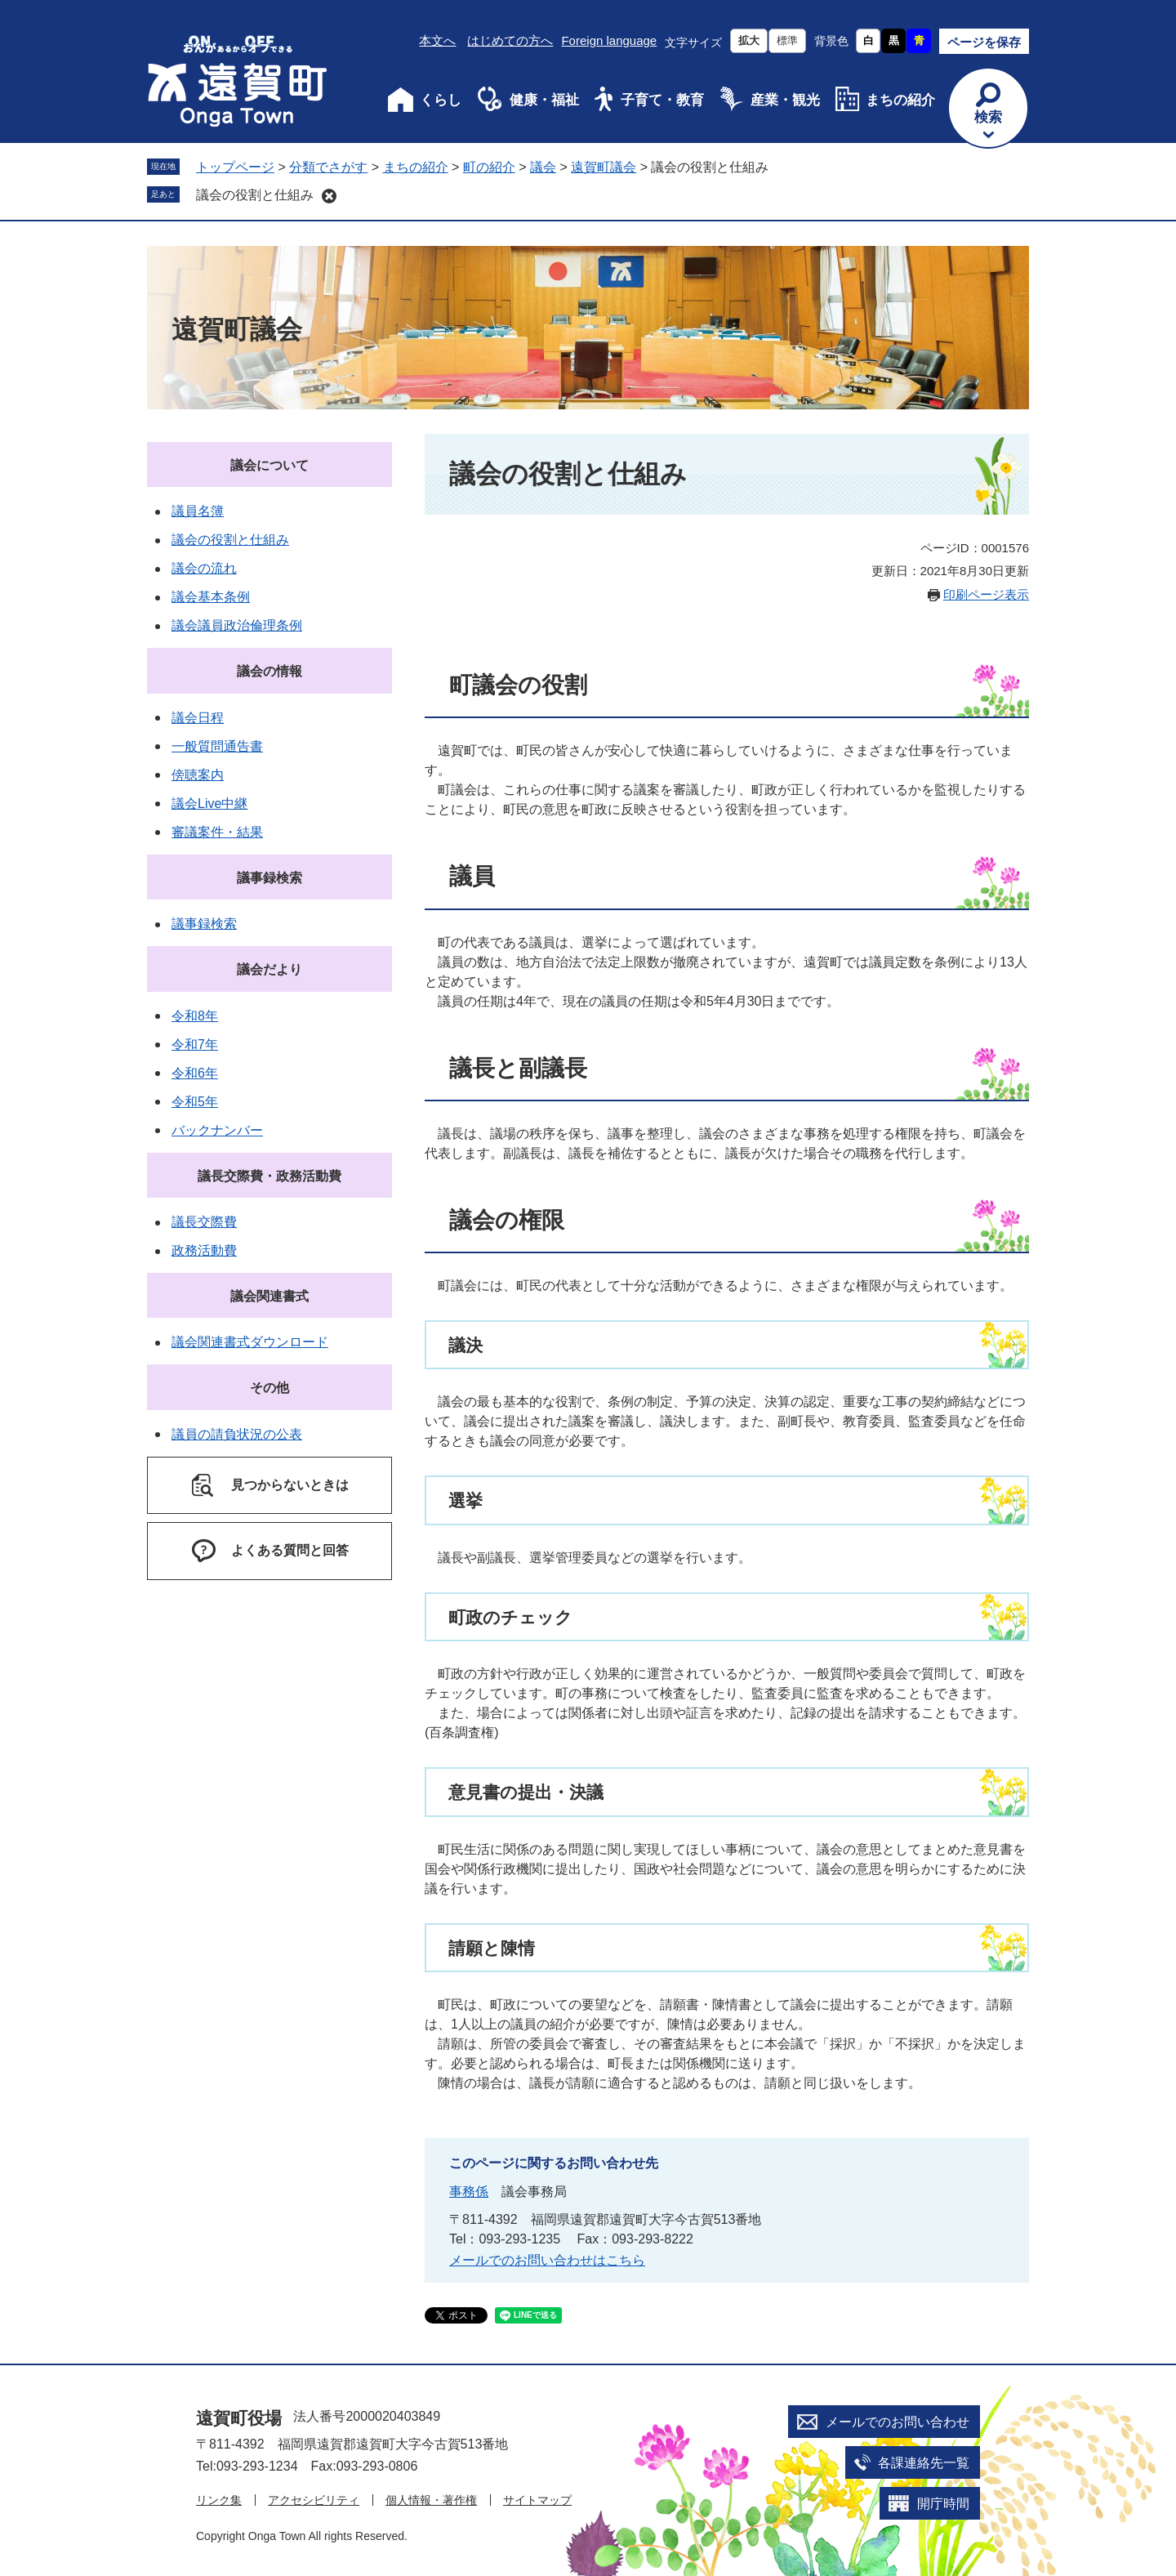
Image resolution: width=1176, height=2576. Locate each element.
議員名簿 (198, 511)
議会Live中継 (209, 803)
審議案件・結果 (217, 832)
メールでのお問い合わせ (897, 2422)
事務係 (468, 2192)
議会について (269, 465)
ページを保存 (984, 42)
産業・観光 (785, 100)
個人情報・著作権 (431, 2500)
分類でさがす (328, 167)
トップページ (235, 167)
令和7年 (195, 1044)
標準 (787, 40)
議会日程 (198, 718)
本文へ (437, 40)
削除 (329, 196)
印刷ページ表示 (986, 594)
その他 (269, 1388)
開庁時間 (943, 2504)
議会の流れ (204, 568)
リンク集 (219, 2500)
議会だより (269, 969)
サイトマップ (537, 2500)
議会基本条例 (211, 597)
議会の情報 (269, 671)
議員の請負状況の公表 (237, 1434)
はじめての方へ (510, 40)
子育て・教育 (662, 100)
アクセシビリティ (313, 2500)
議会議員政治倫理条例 (237, 625)
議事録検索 (269, 878)
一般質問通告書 (217, 746)
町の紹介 (489, 167)
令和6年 (195, 1073)
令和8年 (195, 1016)
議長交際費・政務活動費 (269, 1176)
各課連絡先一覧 (923, 2463)
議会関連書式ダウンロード (250, 1342)
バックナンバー (217, 1130)
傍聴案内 (198, 775)
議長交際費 (204, 1222)
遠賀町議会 (603, 167)
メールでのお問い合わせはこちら (547, 2260)
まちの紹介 (900, 100)
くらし (440, 100)
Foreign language (609, 40)
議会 (543, 167)
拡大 (749, 40)
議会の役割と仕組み (255, 195)
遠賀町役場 (239, 2418)
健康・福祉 (544, 100)
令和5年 (195, 1102)
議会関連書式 (269, 1296)
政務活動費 (204, 1250)
